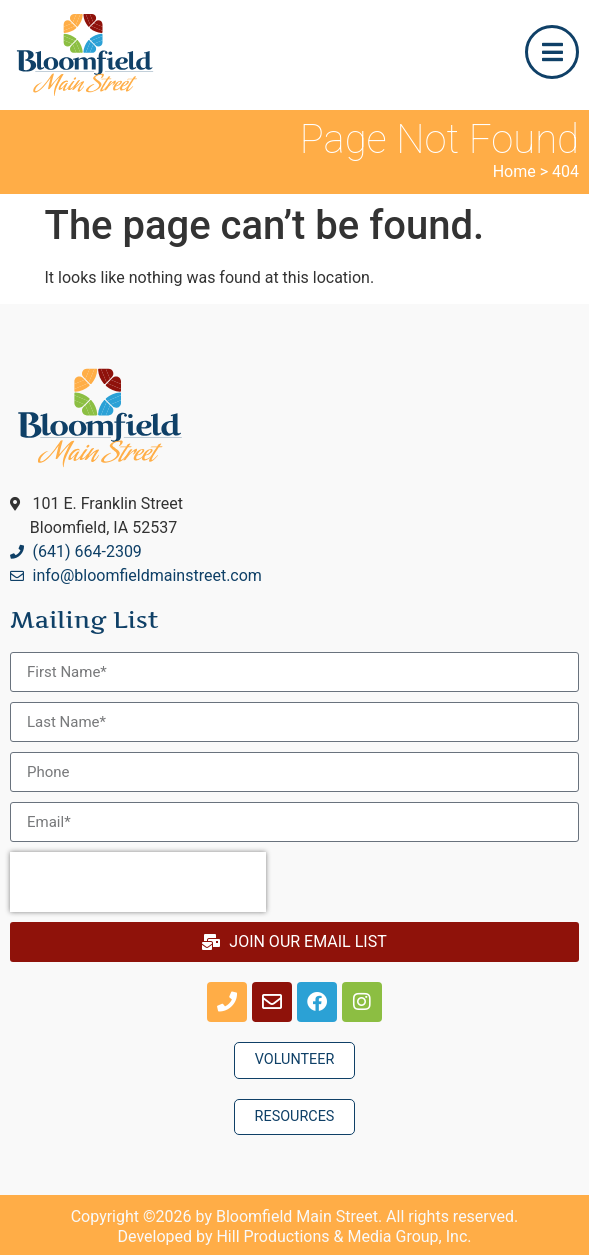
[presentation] (138, 882)
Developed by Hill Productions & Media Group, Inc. (295, 1236)
